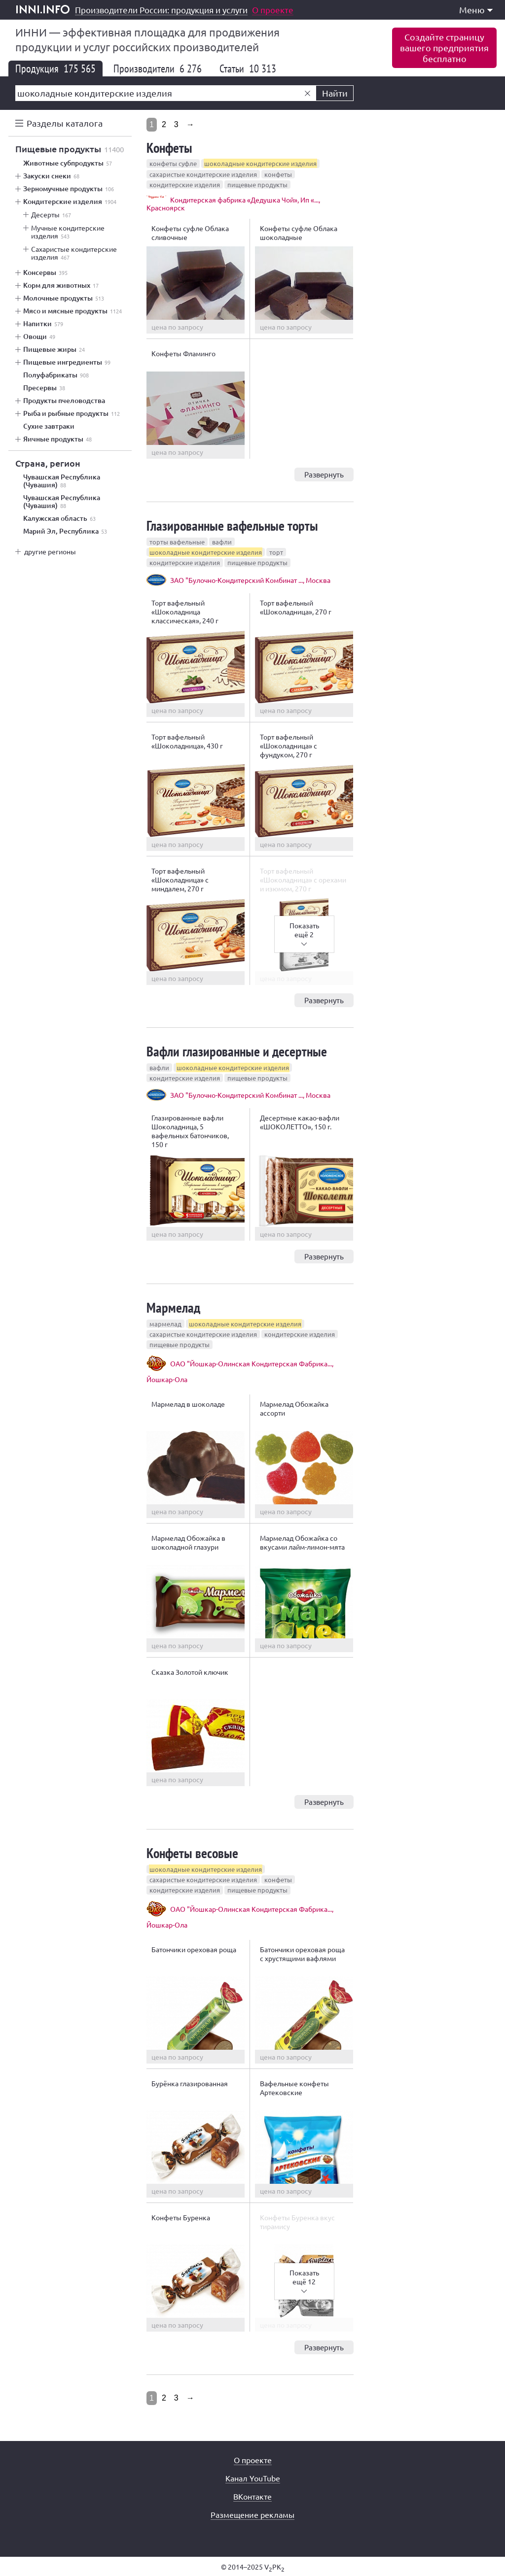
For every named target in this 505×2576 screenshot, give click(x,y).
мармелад (165, 1324)
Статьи (247, 68)
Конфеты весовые (192, 1853)
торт (276, 552)
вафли (222, 542)
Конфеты (169, 147)
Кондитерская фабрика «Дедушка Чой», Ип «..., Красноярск (233, 203)
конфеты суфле (173, 163)
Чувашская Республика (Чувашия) (61, 481)
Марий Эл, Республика (65, 531)
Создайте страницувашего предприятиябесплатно (444, 48)
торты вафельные (177, 542)
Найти (335, 93)
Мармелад (173, 1307)
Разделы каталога (65, 123)
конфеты (278, 174)
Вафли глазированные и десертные (236, 1051)
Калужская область (59, 518)
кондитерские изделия (184, 184)
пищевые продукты (257, 184)
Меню (476, 9)
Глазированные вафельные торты (232, 525)
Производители (157, 68)
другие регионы (50, 551)
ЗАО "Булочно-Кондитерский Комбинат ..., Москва (250, 580)
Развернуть (324, 474)
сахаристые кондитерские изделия (203, 174)
